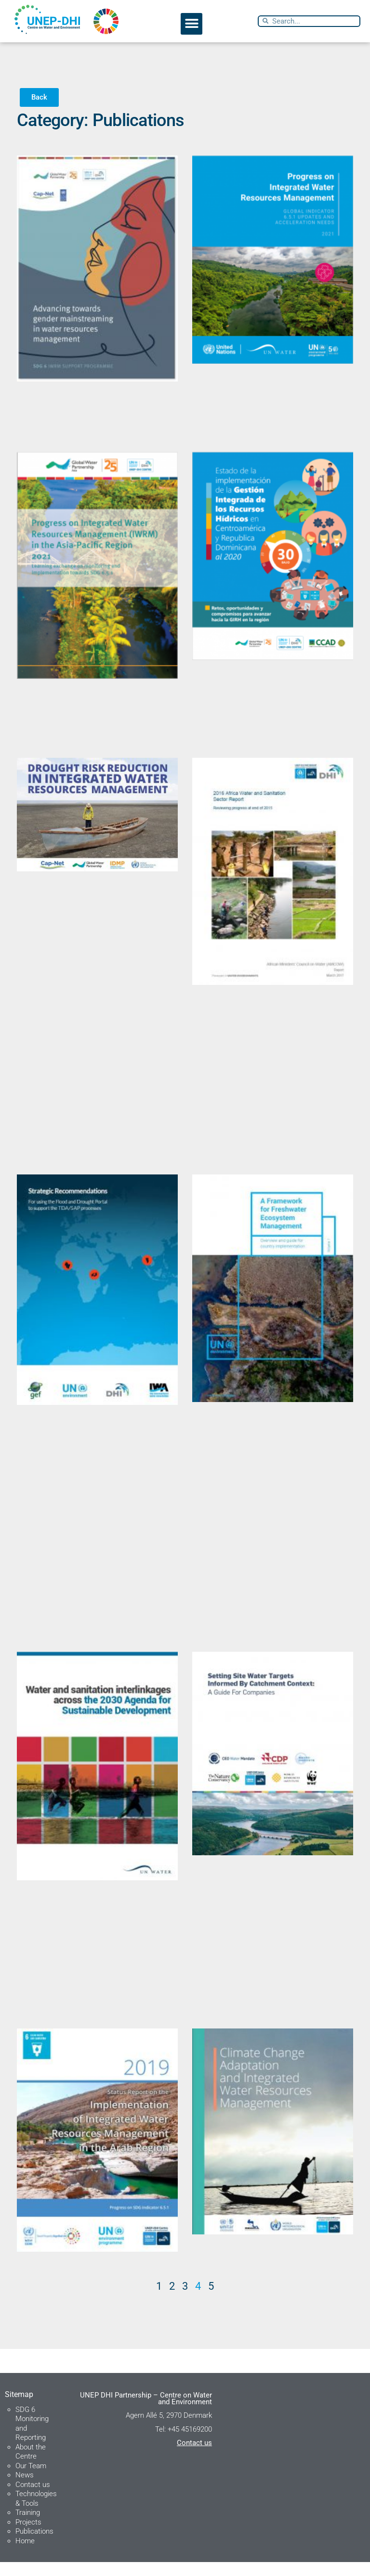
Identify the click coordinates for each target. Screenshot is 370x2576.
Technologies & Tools (36, 2512)
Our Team (30, 2479)
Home (25, 2554)
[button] (191, 24)
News (24, 2489)
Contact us (32, 2498)
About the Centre (30, 2465)
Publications (34, 2545)
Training (27, 2526)
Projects (28, 2535)
